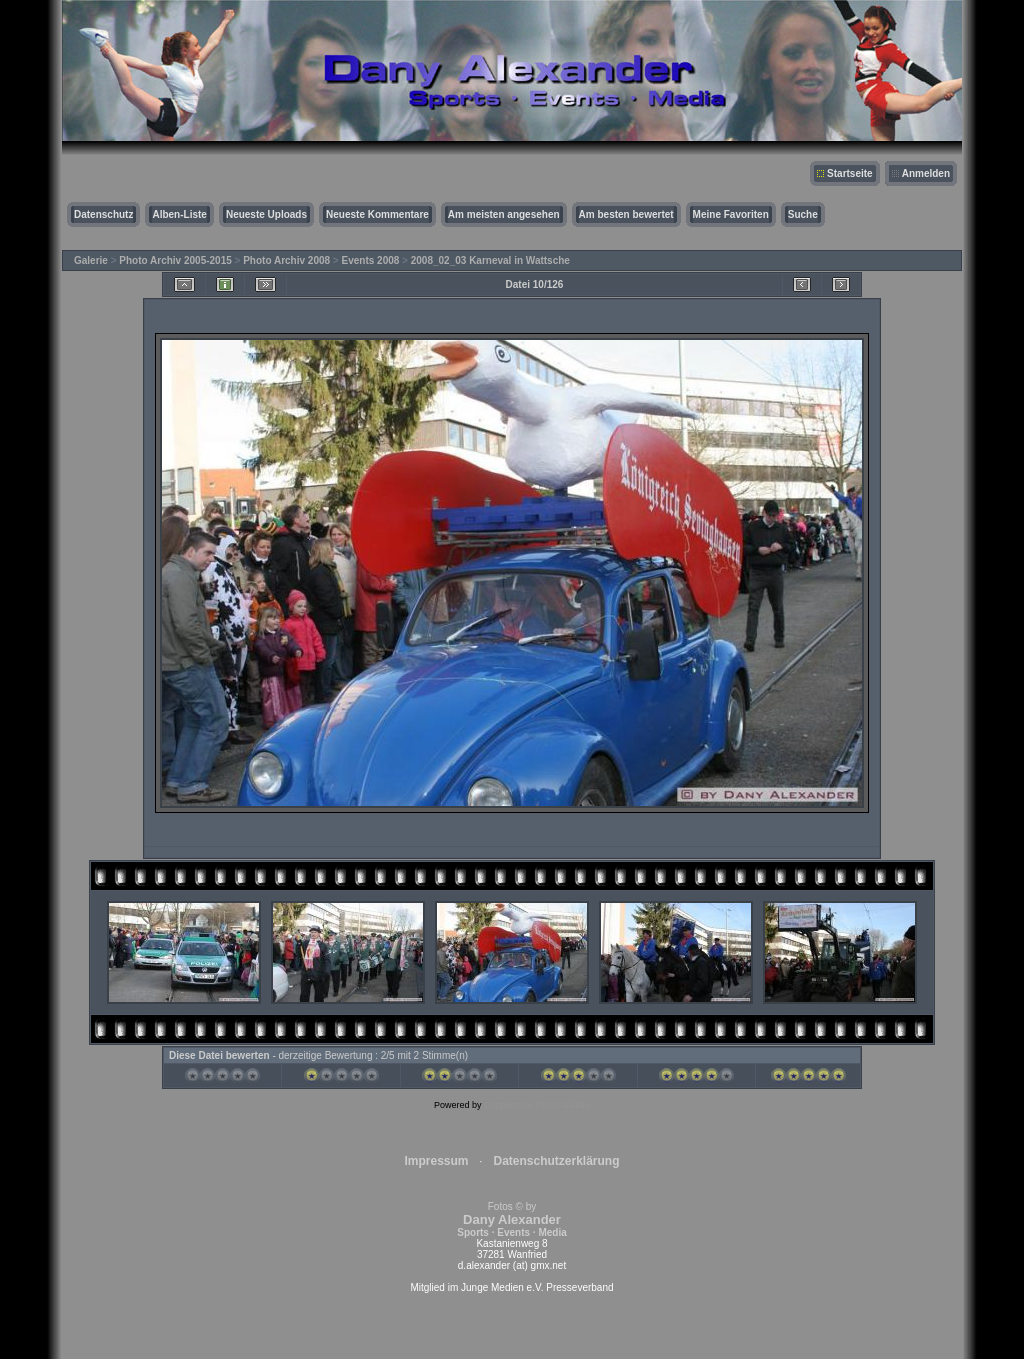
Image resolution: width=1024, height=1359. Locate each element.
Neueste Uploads (266, 214)
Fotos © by (511, 1219)
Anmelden (926, 173)
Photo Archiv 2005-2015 (175, 260)
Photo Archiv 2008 (286, 260)
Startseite (850, 173)
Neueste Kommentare (377, 214)
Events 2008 (371, 260)
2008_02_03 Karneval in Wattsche (490, 260)
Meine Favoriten (731, 214)
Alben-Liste (179, 214)
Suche (803, 214)
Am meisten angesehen (504, 214)
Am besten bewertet (626, 214)
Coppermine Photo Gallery (537, 1105)
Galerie (91, 260)
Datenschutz (103, 214)
